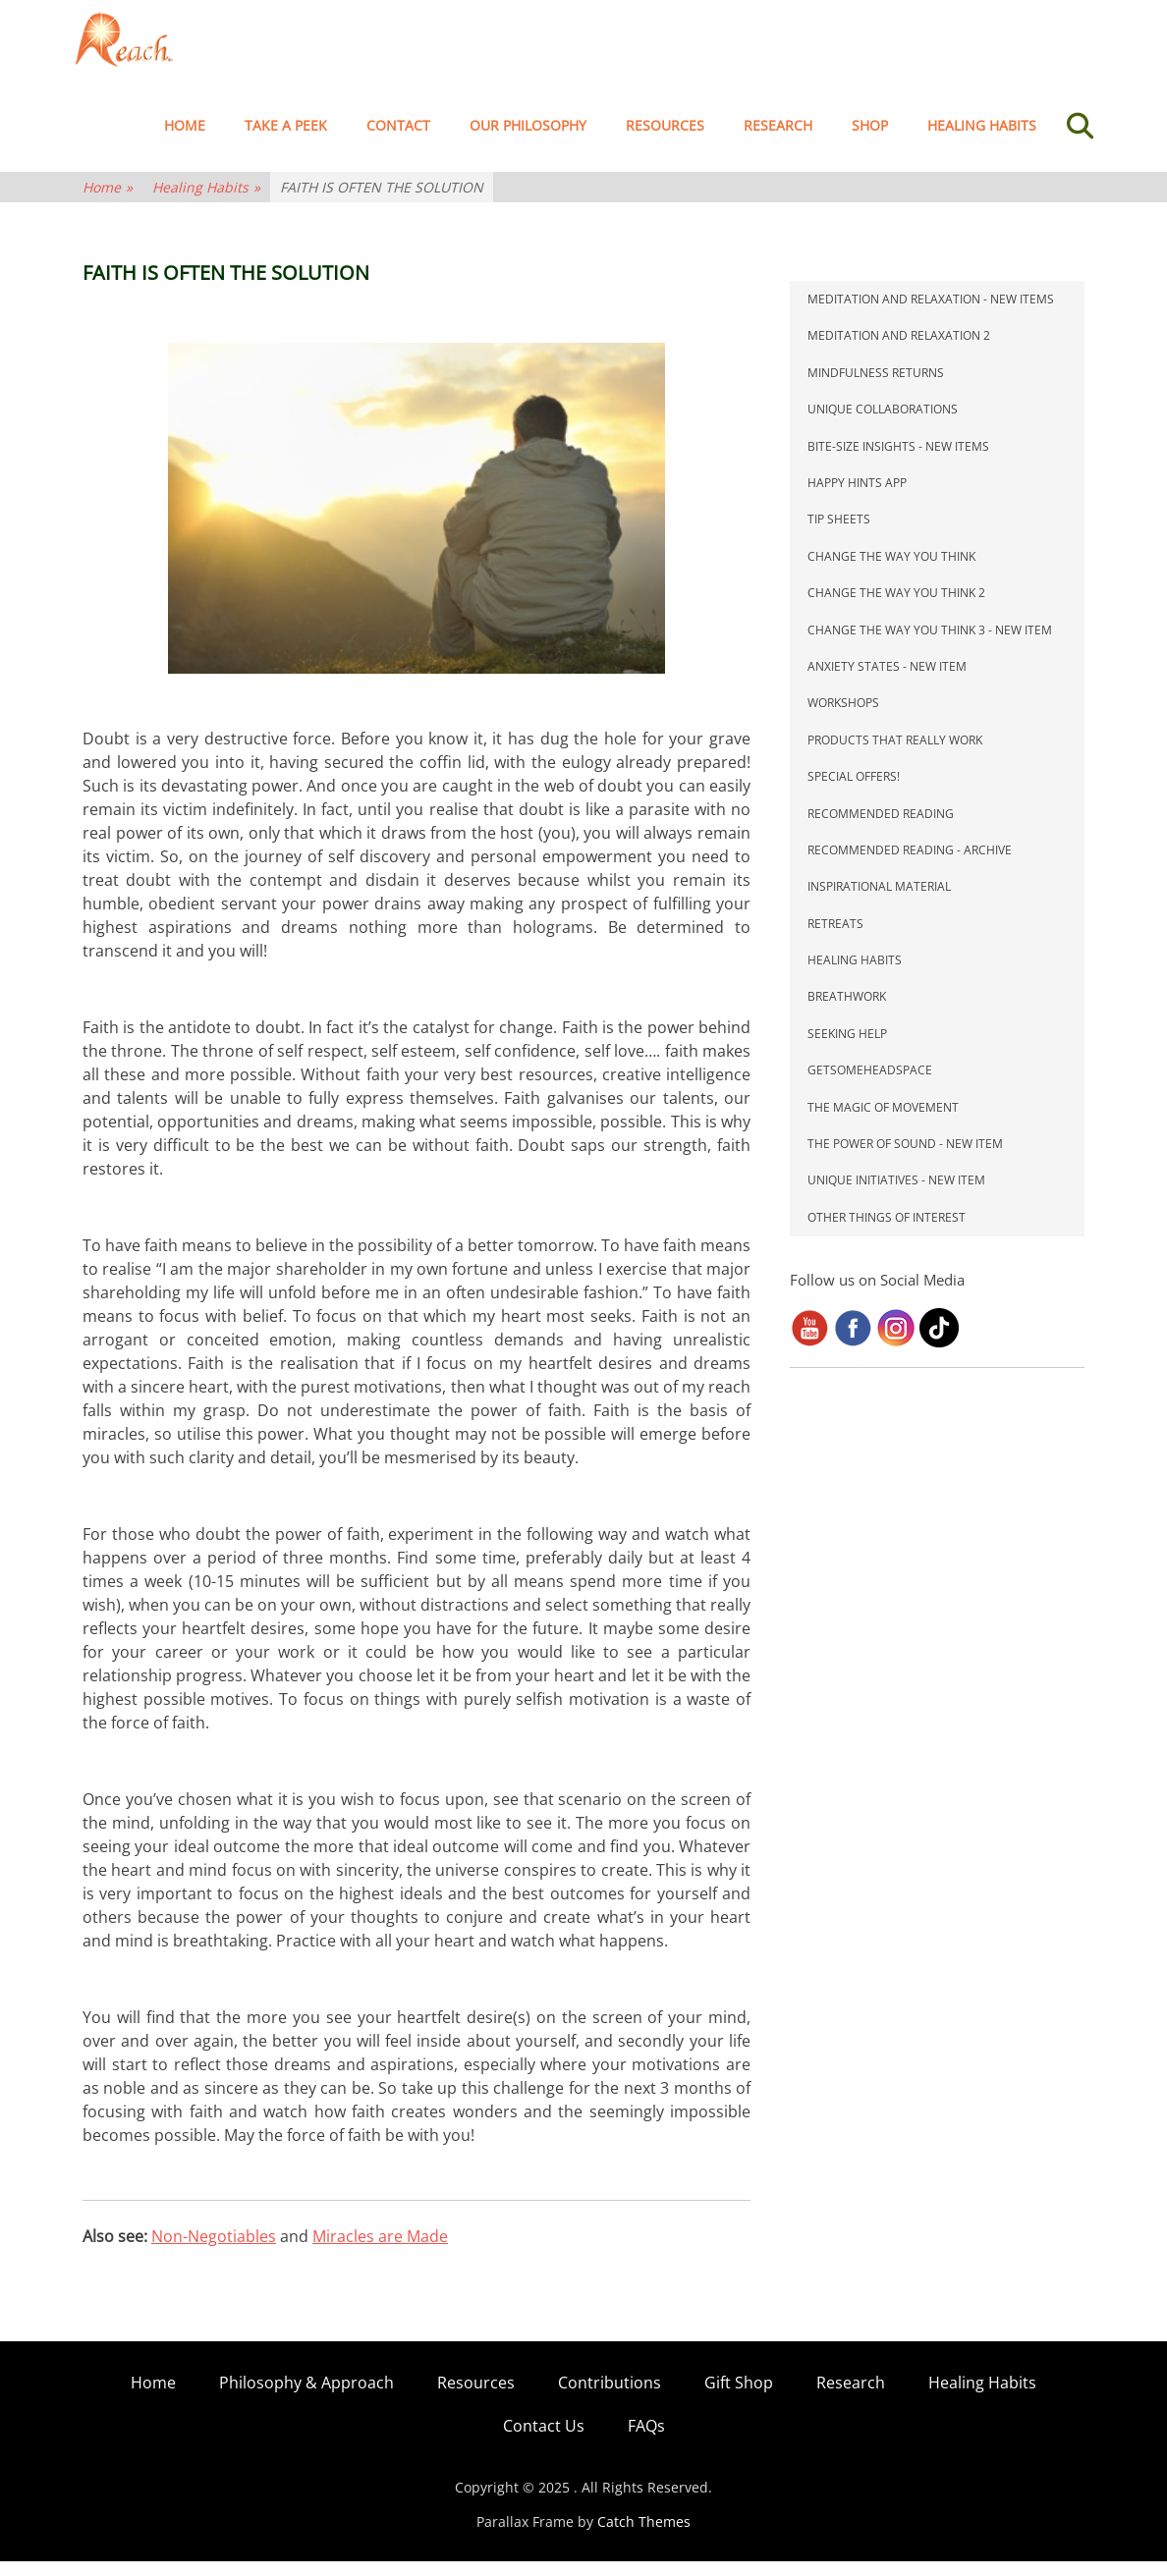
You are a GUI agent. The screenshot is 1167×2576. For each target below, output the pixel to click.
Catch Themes (644, 2536)
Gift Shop (738, 2397)
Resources (665, 140)
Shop (870, 140)
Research (778, 140)
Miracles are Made (380, 2251)
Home (184, 140)
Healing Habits (981, 140)
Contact (398, 140)
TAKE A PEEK (286, 140)
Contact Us (543, 2440)
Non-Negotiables (213, 2251)
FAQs (646, 2440)
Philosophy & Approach (306, 2397)
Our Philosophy (528, 140)
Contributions (609, 2397)
